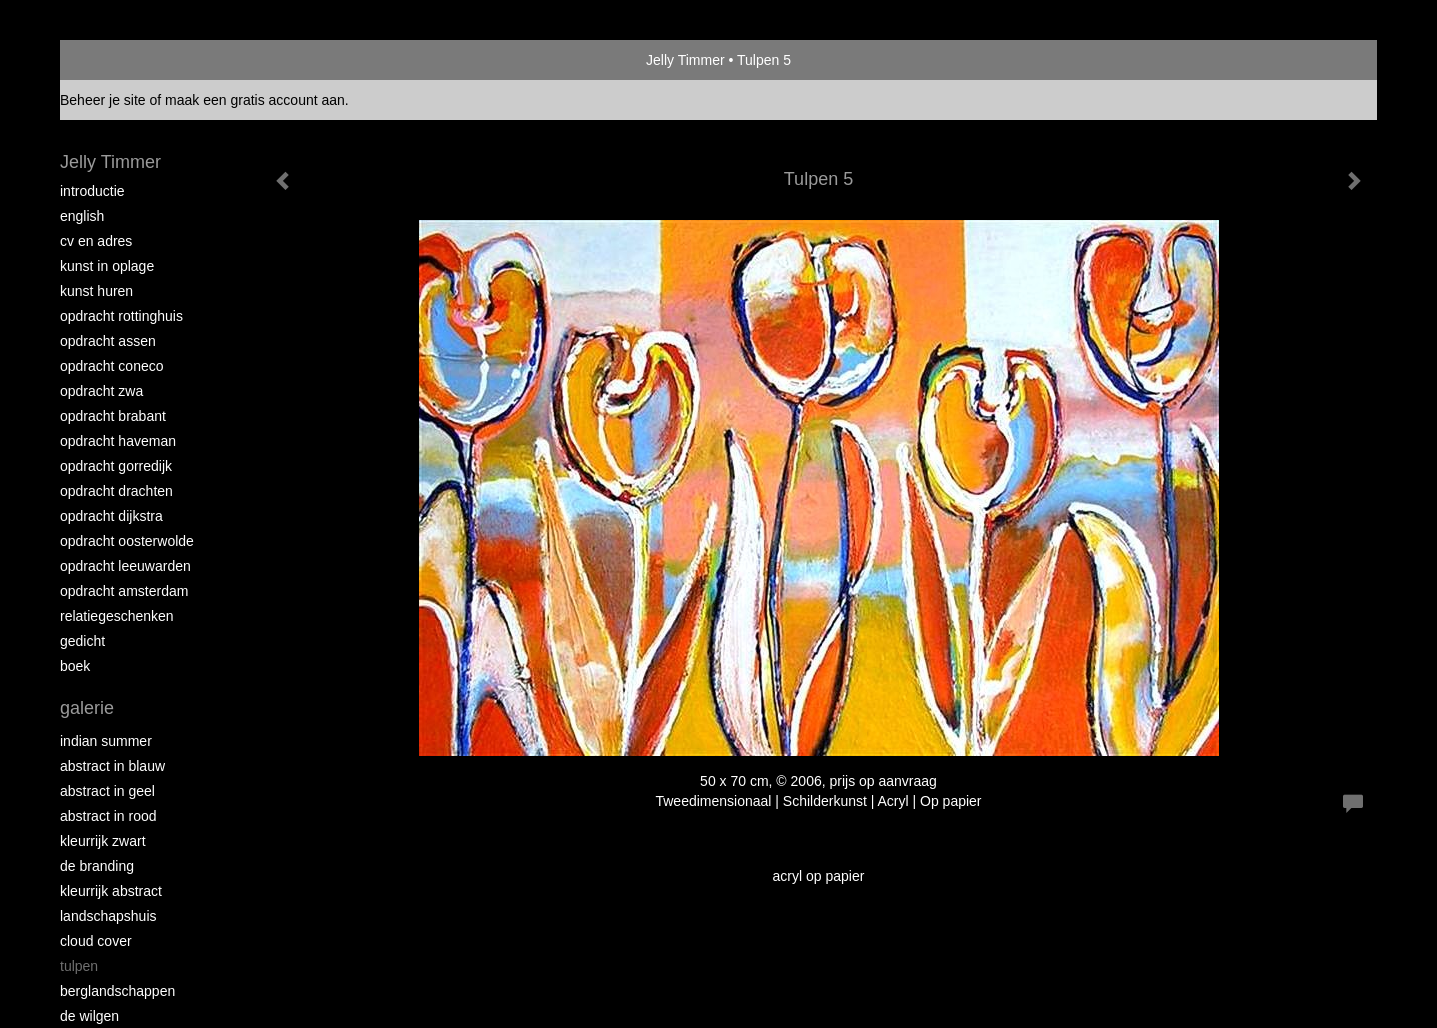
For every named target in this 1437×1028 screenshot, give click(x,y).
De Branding (97, 866)
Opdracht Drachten (116, 491)
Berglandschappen (117, 991)
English (82, 216)
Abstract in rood (108, 816)
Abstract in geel (107, 791)
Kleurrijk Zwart (103, 841)
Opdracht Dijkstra (111, 516)
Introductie (92, 191)
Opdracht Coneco (112, 366)
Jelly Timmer (685, 60)
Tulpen (79, 966)
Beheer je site (103, 100)
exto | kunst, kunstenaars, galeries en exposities (116, 60)
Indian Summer (106, 741)
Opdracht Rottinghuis (121, 316)
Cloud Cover (96, 941)
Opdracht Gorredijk (116, 466)
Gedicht (82, 641)
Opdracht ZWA (101, 391)
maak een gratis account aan (255, 100)
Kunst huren (96, 291)
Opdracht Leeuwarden (125, 566)
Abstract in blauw (112, 766)
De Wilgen (89, 1016)
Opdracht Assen (108, 341)
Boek (75, 666)
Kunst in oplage (107, 266)
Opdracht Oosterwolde (127, 541)
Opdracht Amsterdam (124, 591)
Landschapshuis (108, 916)
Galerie (87, 708)
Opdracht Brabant (113, 416)
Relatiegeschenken (117, 616)
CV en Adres (96, 241)
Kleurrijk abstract (111, 891)
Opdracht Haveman (118, 441)
